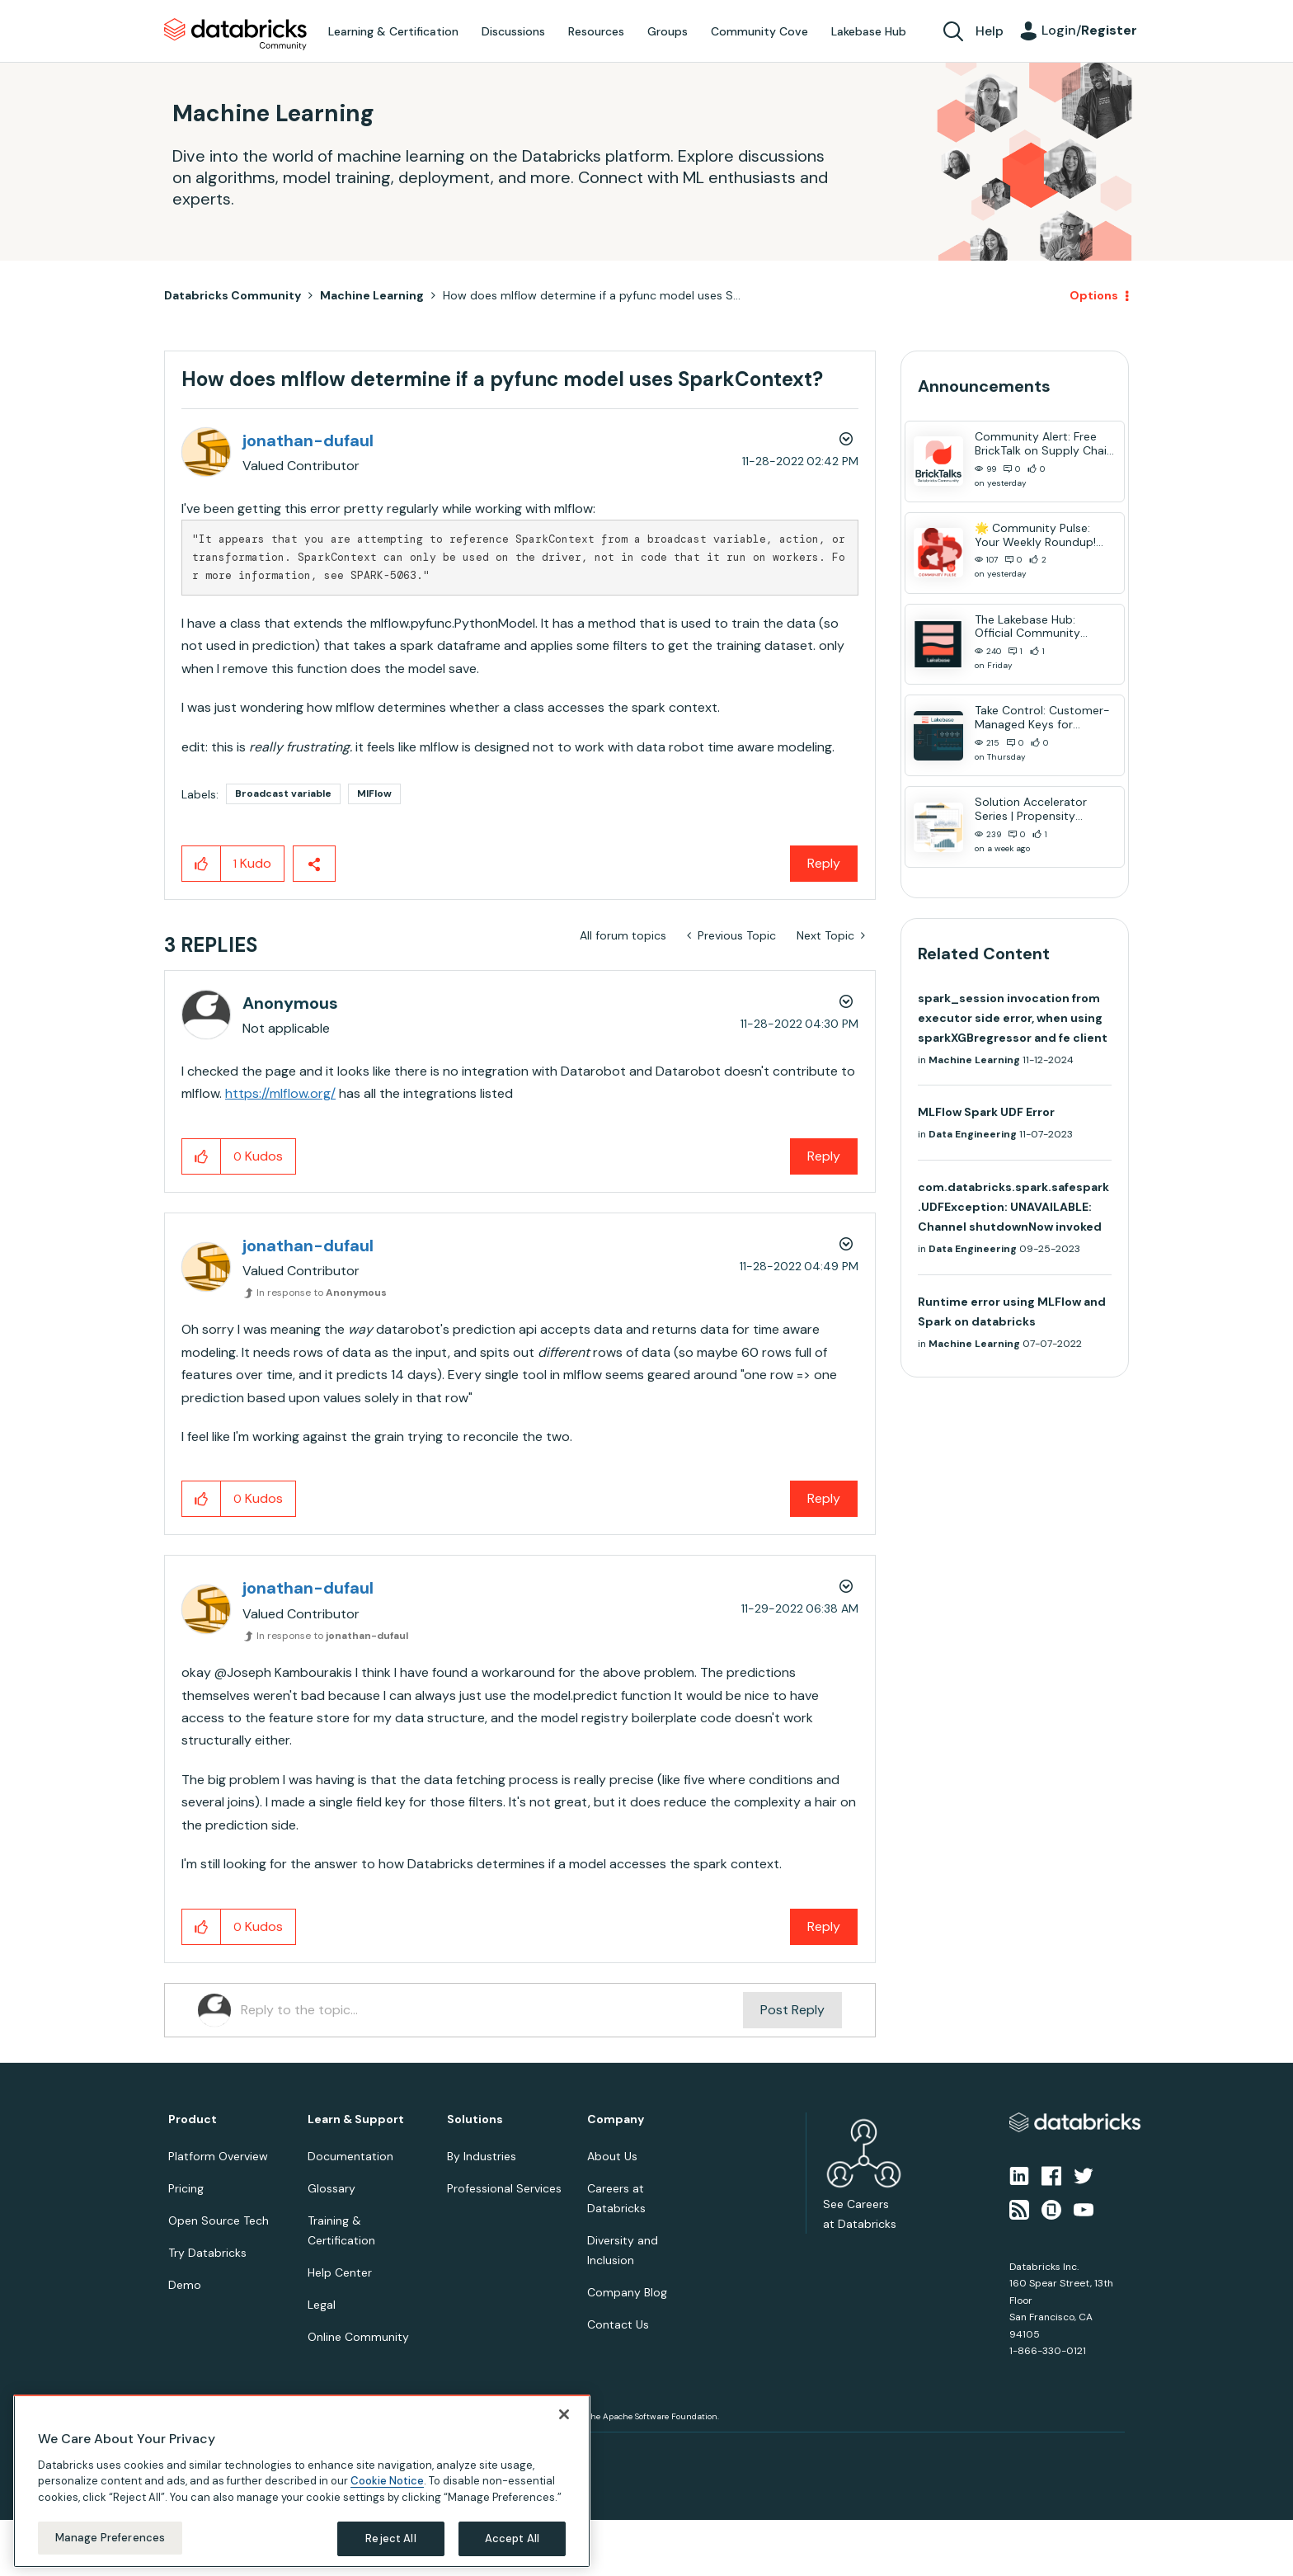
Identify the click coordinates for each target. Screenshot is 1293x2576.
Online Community (358, 2336)
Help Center (340, 2272)
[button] (201, 863)
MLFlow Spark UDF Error (986, 1111)
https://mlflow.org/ (280, 1093)
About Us (612, 2156)
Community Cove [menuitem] (759, 31)
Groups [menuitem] (667, 31)
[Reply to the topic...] (492, 2010)
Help (990, 31)
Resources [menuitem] (596, 31)
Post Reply (792, 2009)
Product (192, 2119)
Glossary (331, 2188)
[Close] (564, 2414)
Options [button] (1094, 295)
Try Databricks (207, 2252)
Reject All (390, 2538)
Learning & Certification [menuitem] (393, 31)
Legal (322, 2304)
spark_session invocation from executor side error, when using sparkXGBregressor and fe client (1012, 1018)
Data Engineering (973, 1134)
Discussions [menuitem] (513, 31)
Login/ (1089, 30)
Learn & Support (356, 2119)
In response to (321, 1292)
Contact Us (618, 2324)
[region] (301, 2481)
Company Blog (627, 2292)
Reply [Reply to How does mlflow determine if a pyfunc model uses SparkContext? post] (823, 863)
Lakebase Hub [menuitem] (868, 31)
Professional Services (504, 2188)
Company (615, 2119)
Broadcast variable (283, 793)
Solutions (475, 2119)
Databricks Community (235, 34)
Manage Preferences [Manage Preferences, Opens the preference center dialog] (110, 2538)
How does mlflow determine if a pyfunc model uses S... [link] (592, 295)
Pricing (186, 2188)
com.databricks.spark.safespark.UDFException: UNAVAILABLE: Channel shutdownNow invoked (1013, 1207)
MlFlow (374, 793)
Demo (184, 2284)
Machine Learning (372, 295)
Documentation (350, 2156)
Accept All (512, 2538)
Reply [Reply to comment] (823, 1156)
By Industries (481, 2156)
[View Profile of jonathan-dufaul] (308, 440)
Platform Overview (218, 2156)
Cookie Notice (387, 2481)
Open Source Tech (218, 2220)
